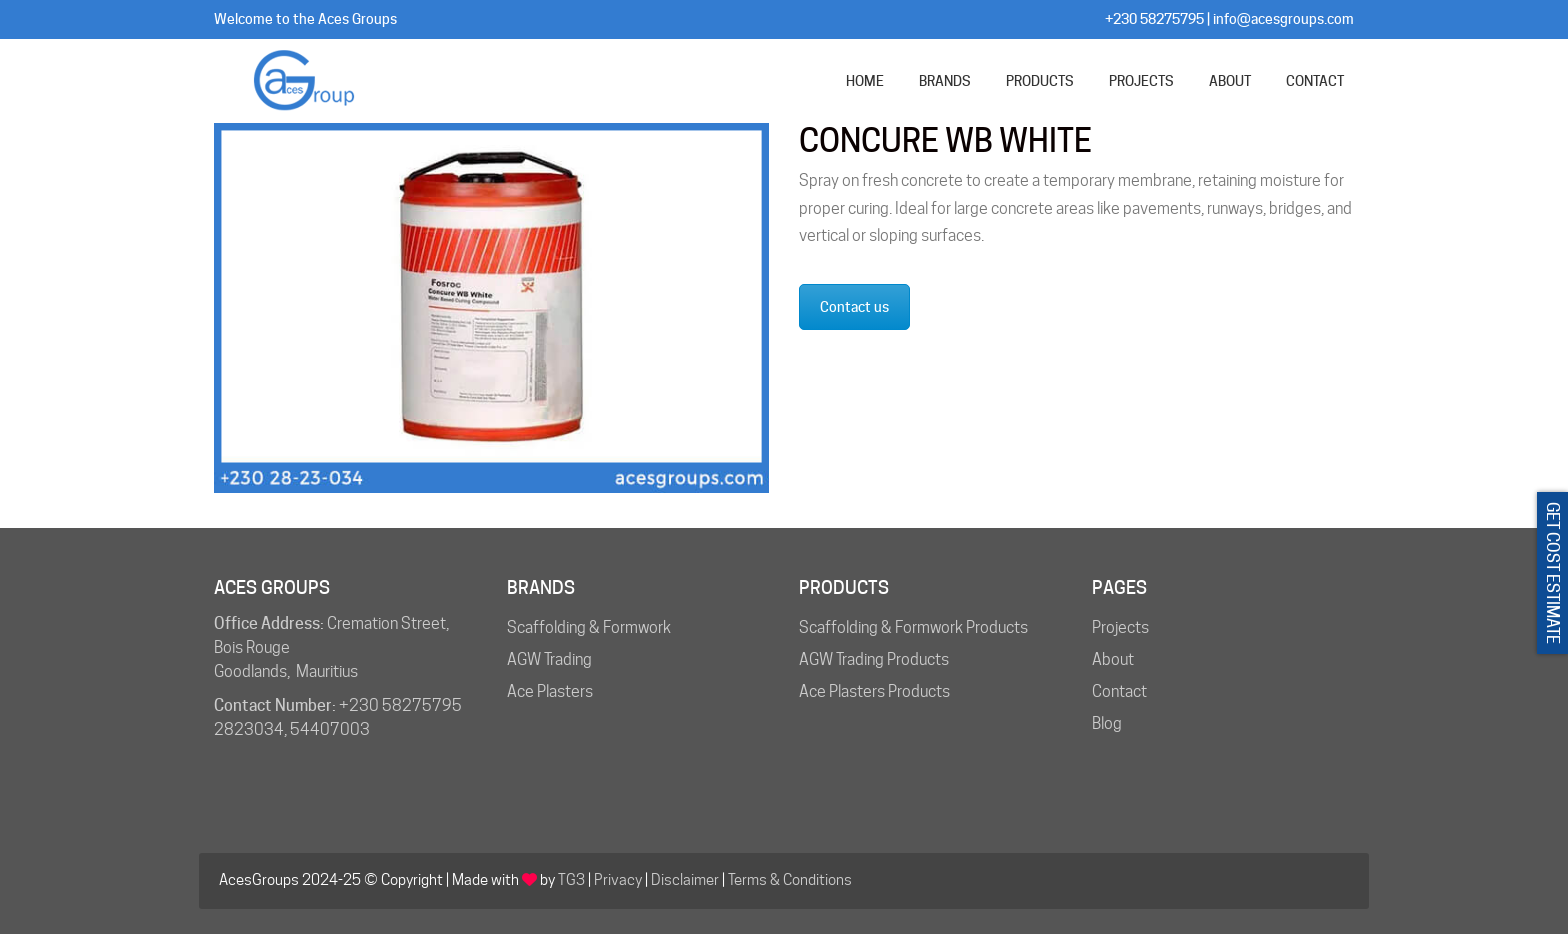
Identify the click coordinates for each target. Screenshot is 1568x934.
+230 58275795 (1154, 19)
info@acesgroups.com (1283, 19)
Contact (1119, 691)
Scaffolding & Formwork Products (913, 627)
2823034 (249, 729)
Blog (1107, 723)
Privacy (618, 880)
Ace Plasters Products (874, 691)
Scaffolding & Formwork (589, 627)
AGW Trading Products (874, 659)
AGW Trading (549, 659)
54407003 (330, 729)
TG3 (571, 880)
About (1113, 659)
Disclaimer (685, 880)
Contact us (854, 307)
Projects (1120, 627)
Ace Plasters (550, 691)
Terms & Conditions (790, 880)
